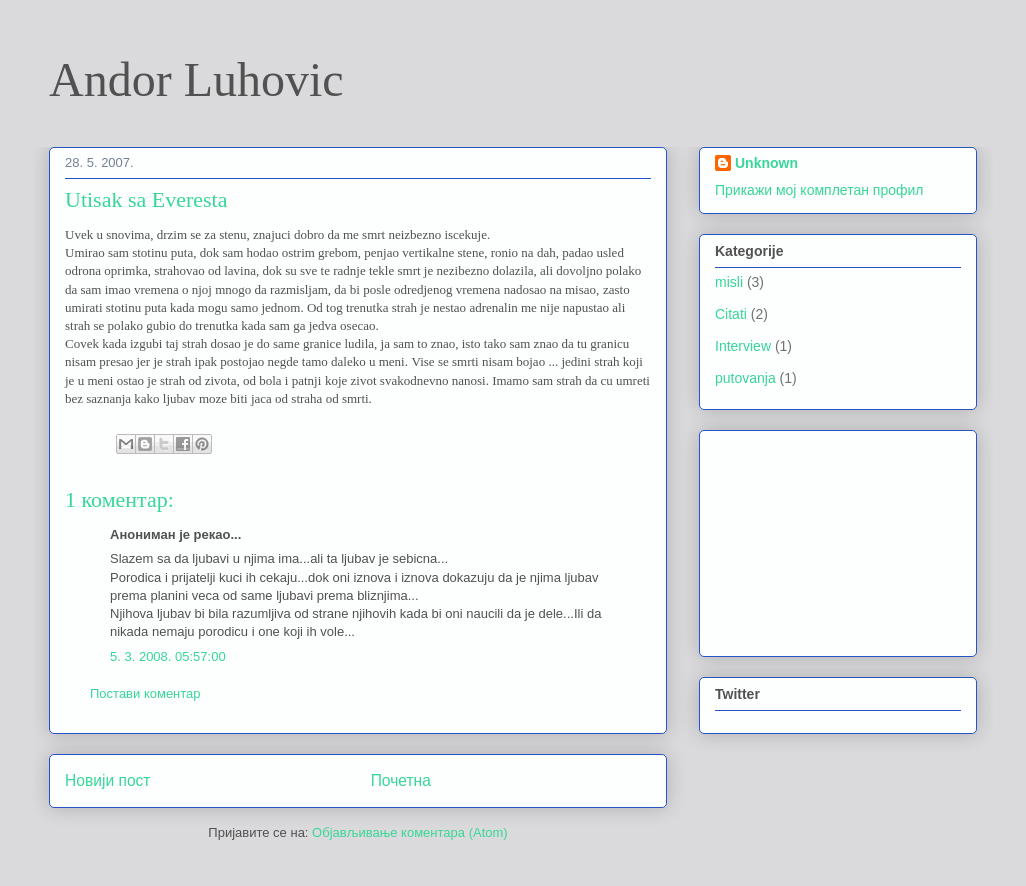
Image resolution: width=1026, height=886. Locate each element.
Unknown (766, 163)
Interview (743, 346)
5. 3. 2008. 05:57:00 (168, 656)
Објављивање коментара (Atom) (410, 832)
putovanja (745, 378)
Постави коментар (145, 693)
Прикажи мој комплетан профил (819, 190)
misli (729, 282)
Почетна (401, 780)
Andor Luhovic (196, 79)
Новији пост (108, 780)
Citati (731, 314)
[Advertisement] (815, 538)
